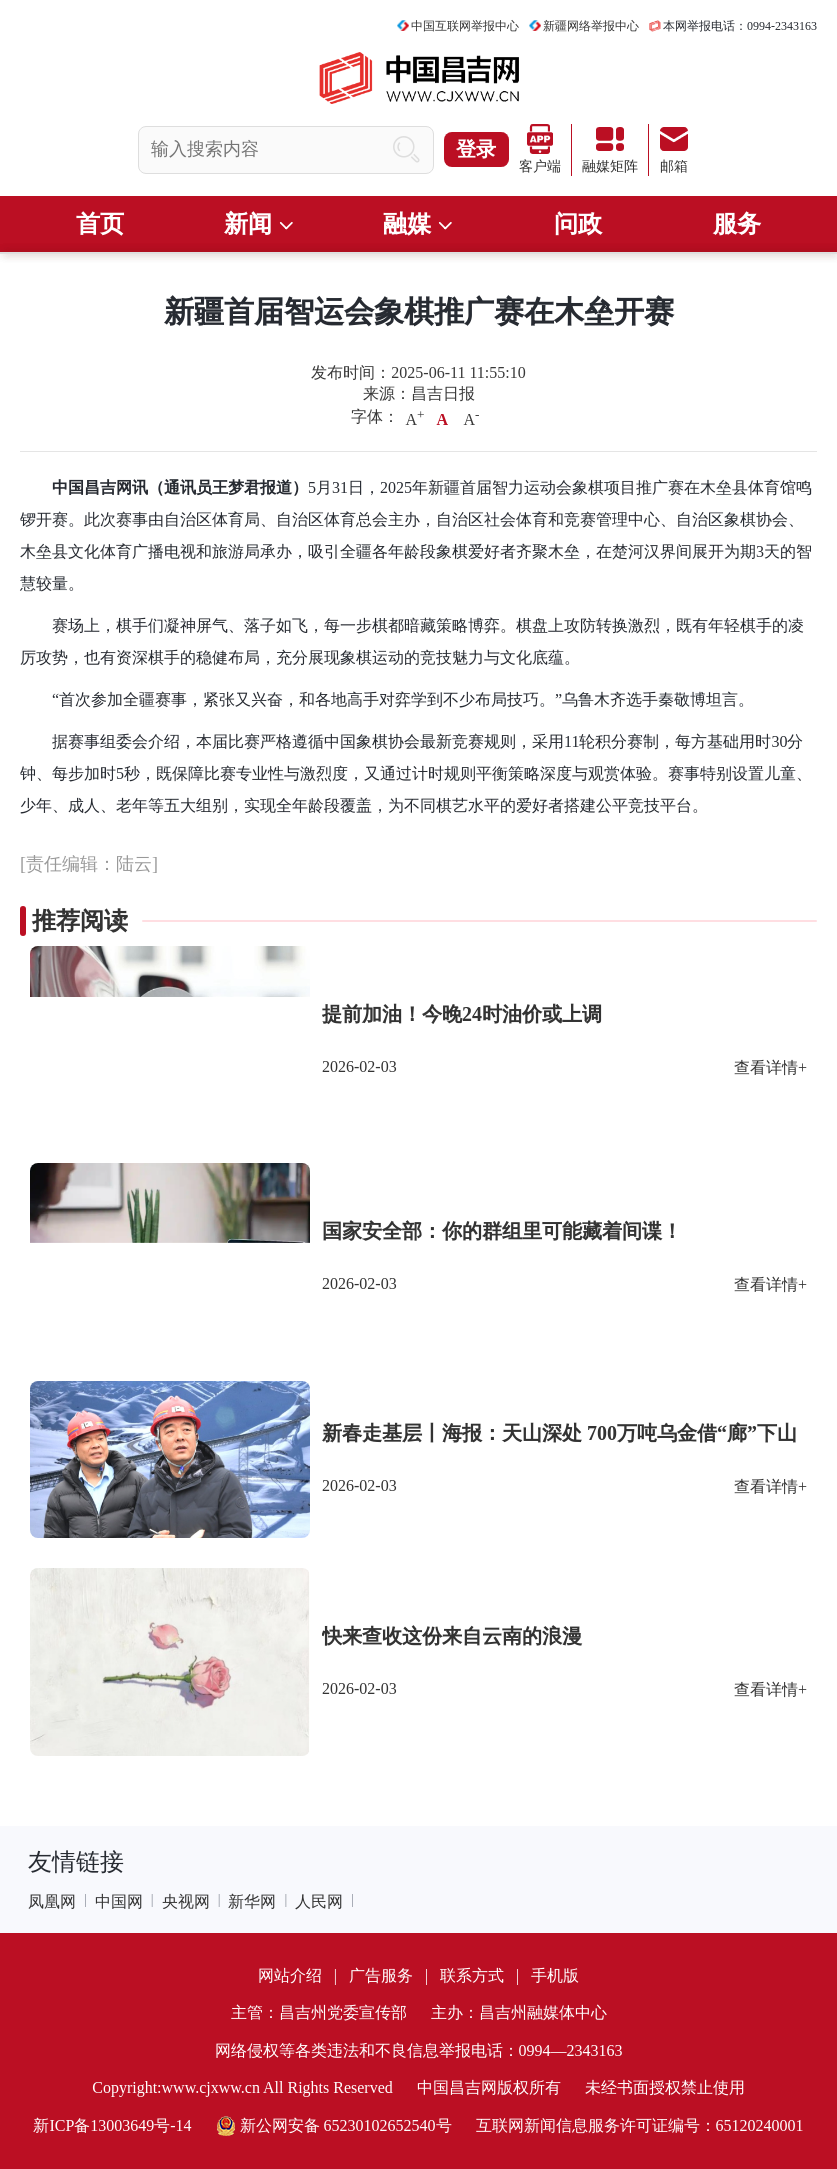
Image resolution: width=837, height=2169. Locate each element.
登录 (476, 149)
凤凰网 (52, 1901)
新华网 (252, 1901)
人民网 (319, 1901)
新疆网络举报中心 (591, 26)
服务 (737, 224)
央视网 (186, 1901)
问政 (578, 224)
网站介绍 (290, 1975)
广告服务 (381, 1975)
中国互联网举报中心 (465, 26)
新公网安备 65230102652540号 (334, 2126)
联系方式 (472, 1975)
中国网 (119, 1901)
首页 (100, 224)
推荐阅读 (80, 921)
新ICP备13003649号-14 (112, 2125)
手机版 (555, 1975)
